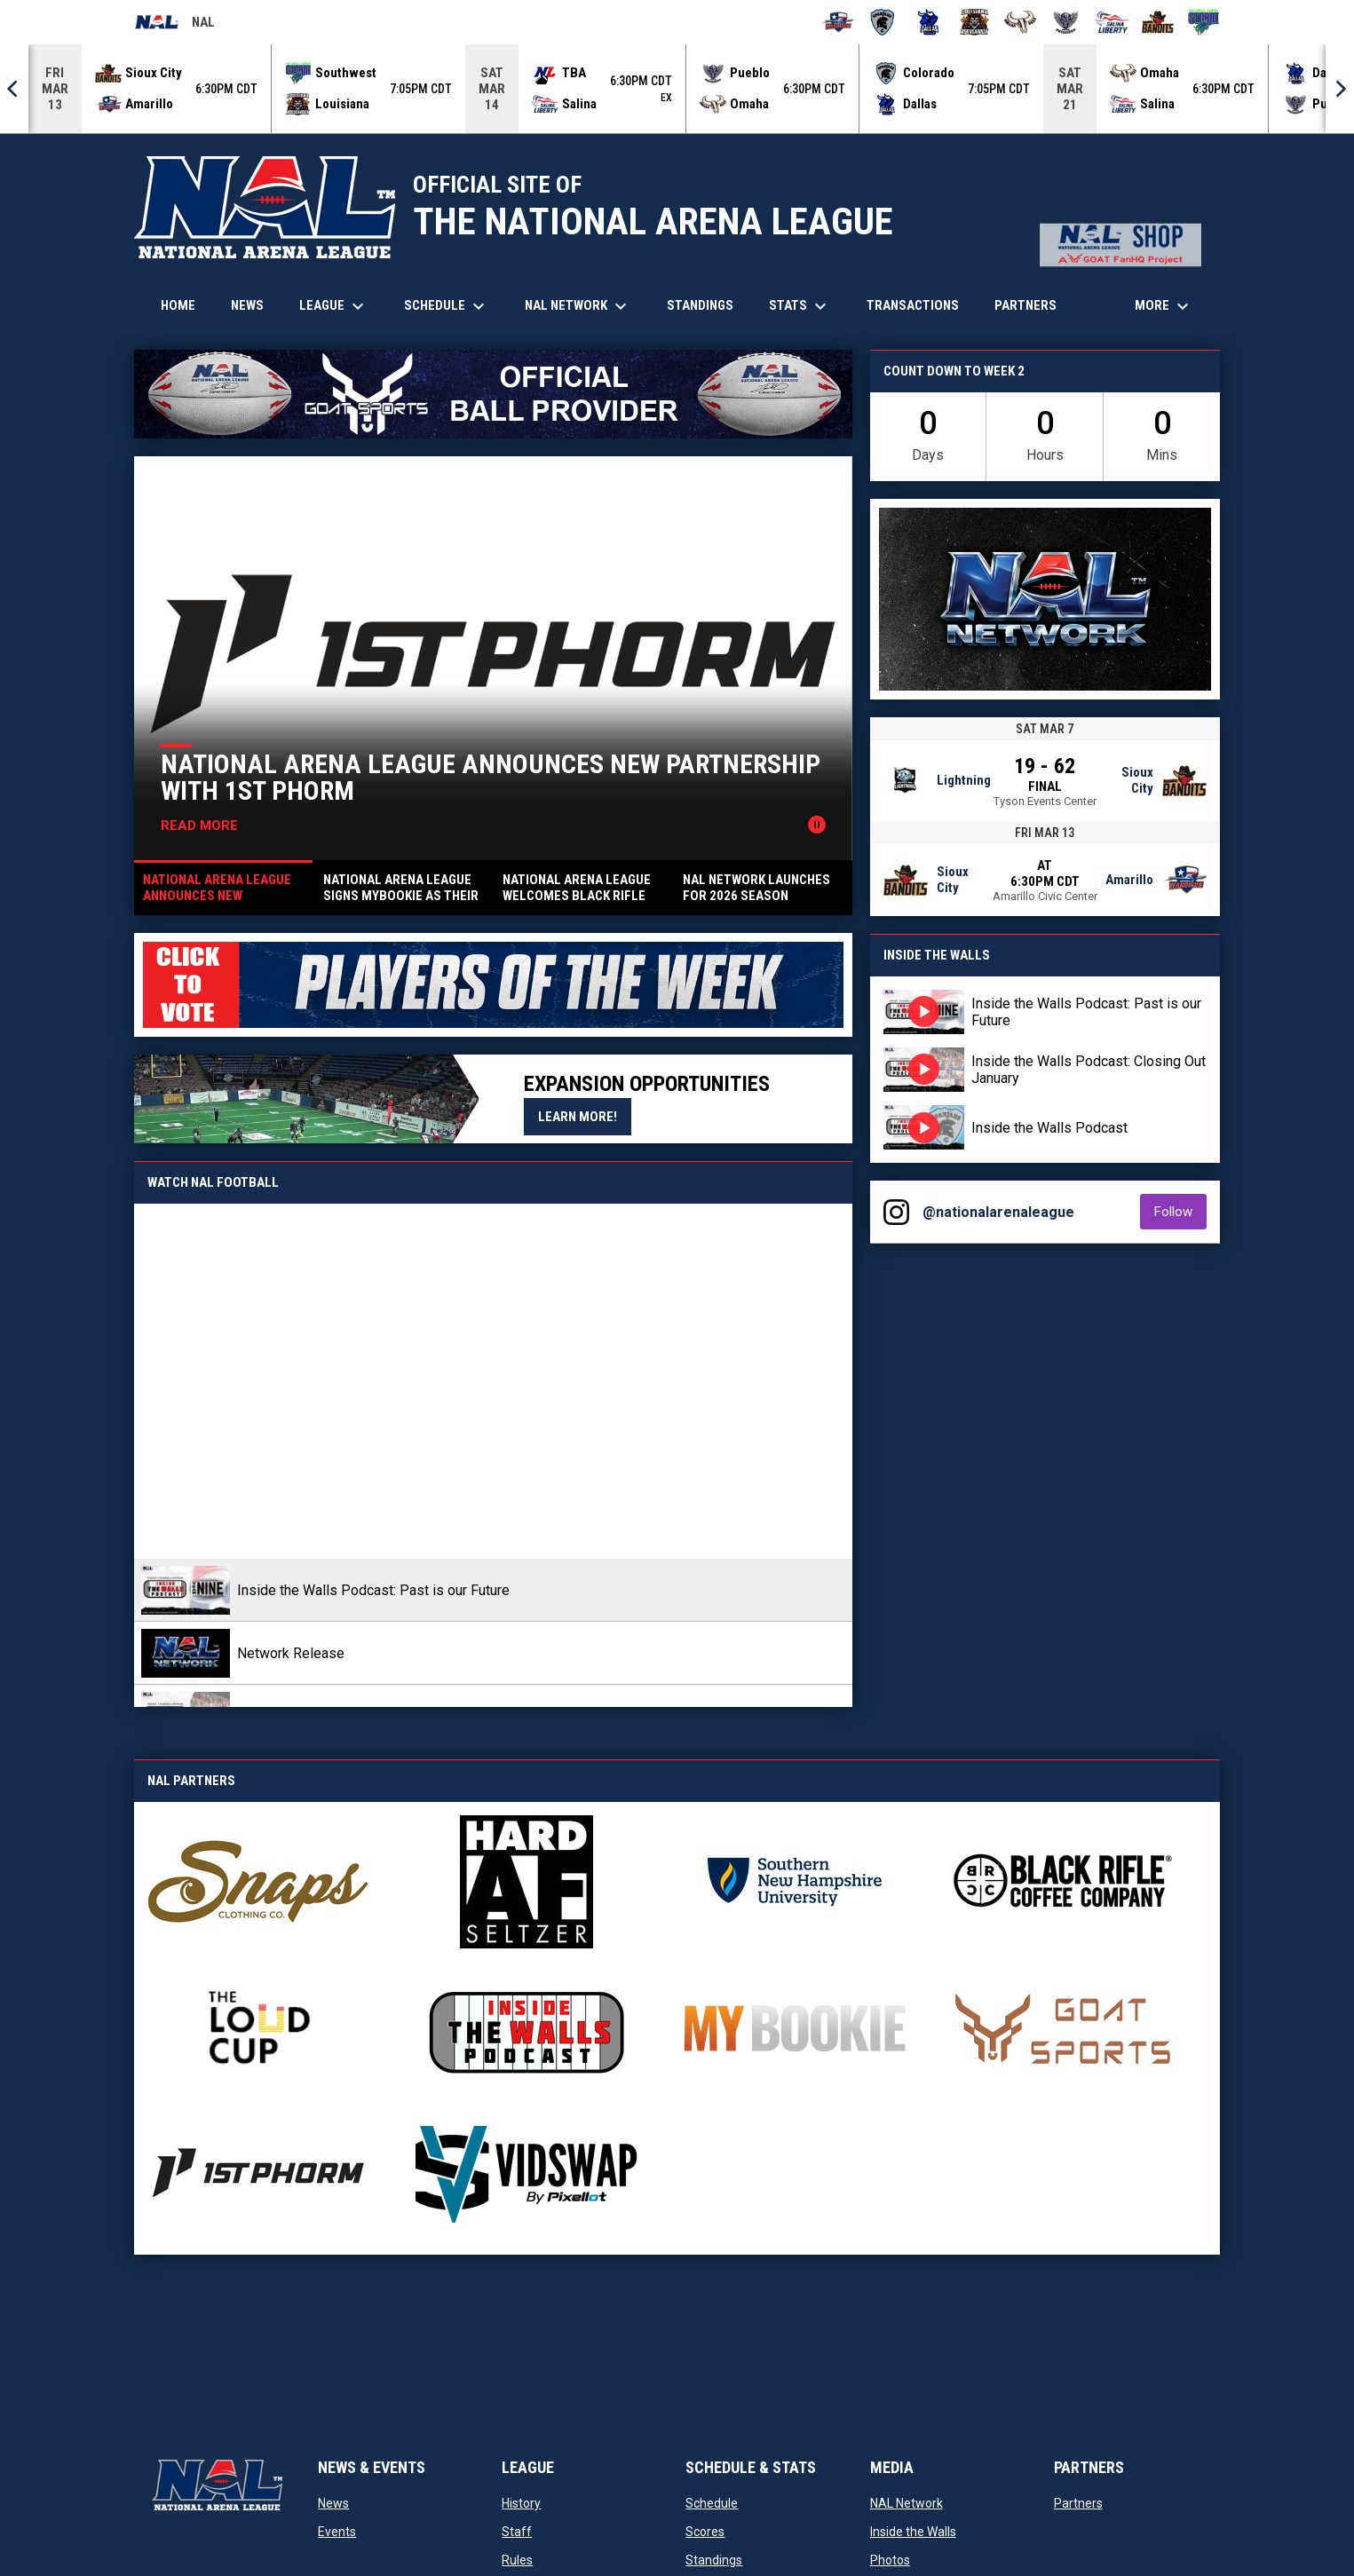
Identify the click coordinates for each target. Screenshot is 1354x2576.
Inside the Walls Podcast (1049, 1127)
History (521, 2503)
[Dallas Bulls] (928, 22)
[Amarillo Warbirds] (836, 22)
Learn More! (584, 1116)
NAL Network (906, 2503)
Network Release (290, 1653)
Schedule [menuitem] (446, 306)
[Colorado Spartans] (883, 22)
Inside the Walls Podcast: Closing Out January (1088, 1070)
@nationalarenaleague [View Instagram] (998, 1212)
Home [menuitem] (178, 305)
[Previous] (14, 88)
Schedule (711, 2503)
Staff (517, 2532)
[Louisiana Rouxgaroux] (974, 22)
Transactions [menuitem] (913, 305)
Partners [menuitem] (1025, 305)
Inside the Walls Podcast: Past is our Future (1086, 1012)
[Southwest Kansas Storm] (1203, 22)
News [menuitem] (247, 305)
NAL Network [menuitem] (585, 306)
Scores (705, 2532)
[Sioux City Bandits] (1158, 22)
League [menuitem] (333, 306)
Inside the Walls (913, 2532)
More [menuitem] (1164, 306)
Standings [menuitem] (700, 305)
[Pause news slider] (817, 824)
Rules (517, 2560)
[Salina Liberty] (1112, 22)
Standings (713, 2560)
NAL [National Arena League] (174, 25)
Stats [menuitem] (800, 306)
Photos (890, 2560)
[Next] (1340, 88)
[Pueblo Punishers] (1065, 22)
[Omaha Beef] (1020, 22)
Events (337, 2532)
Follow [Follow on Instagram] (1180, 1211)
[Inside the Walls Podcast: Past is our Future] (493, 1381)
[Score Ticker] (677, 88)
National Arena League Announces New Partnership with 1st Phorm (490, 777)
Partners (1078, 2503)
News (333, 2503)
